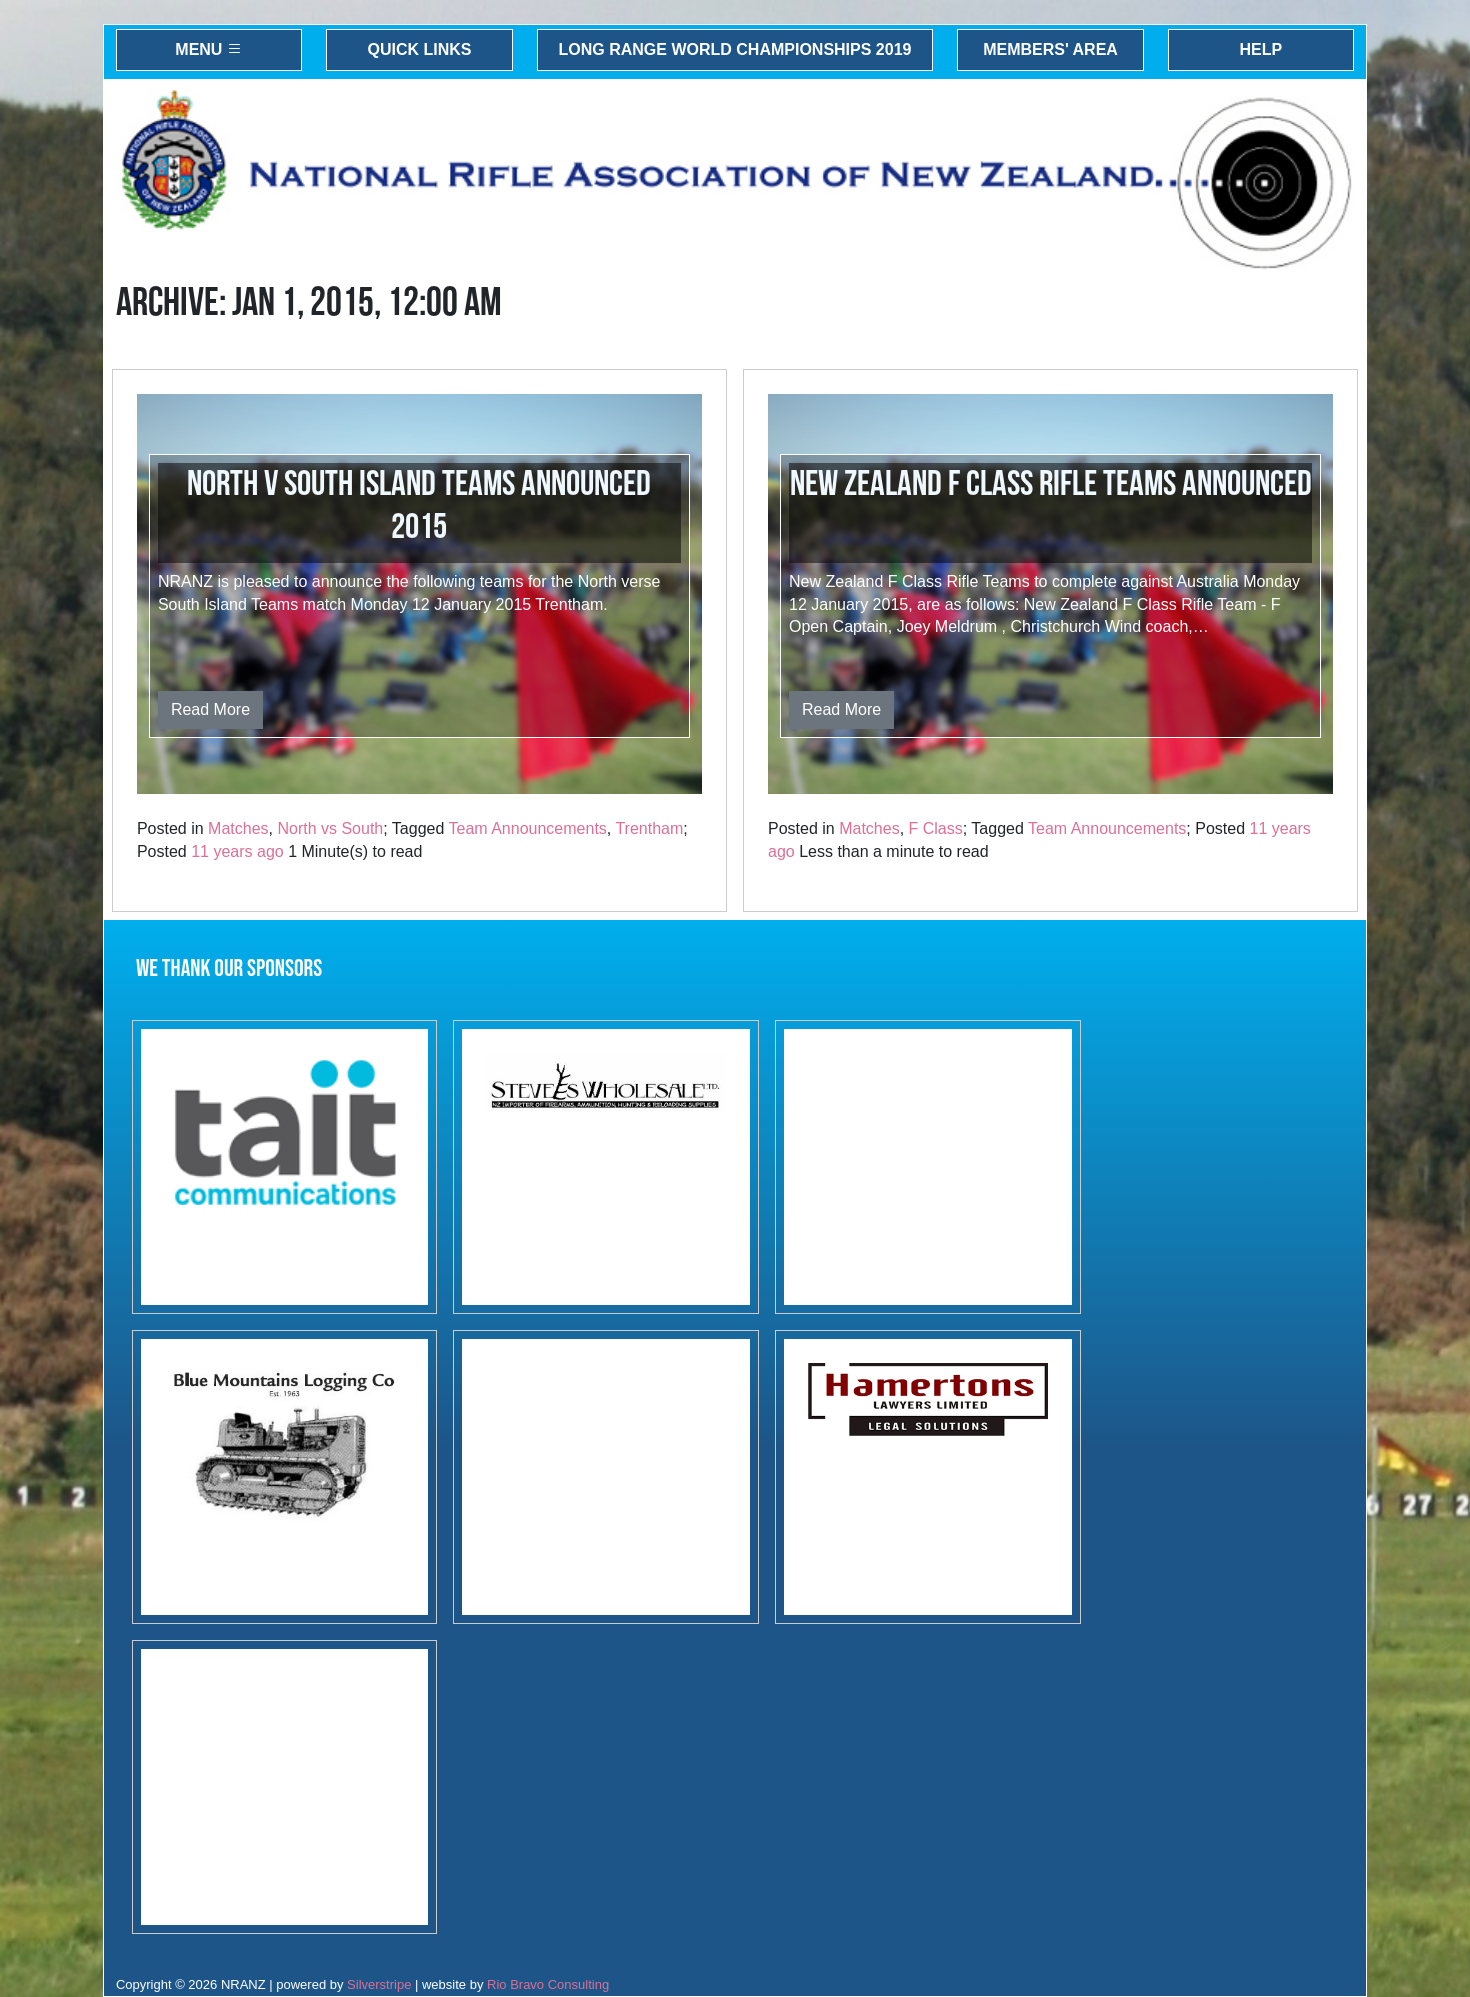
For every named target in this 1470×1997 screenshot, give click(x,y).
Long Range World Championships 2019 (735, 49)
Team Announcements (528, 828)
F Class (936, 828)
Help (1261, 49)
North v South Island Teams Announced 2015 (419, 506)
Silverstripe (379, 1984)
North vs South (330, 828)
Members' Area (1050, 49)
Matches (238, 828)
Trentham (649, 828)
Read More (210, 709)
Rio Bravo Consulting (548, 1984)
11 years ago (237, 851)
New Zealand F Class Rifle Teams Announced (1051, 484)
